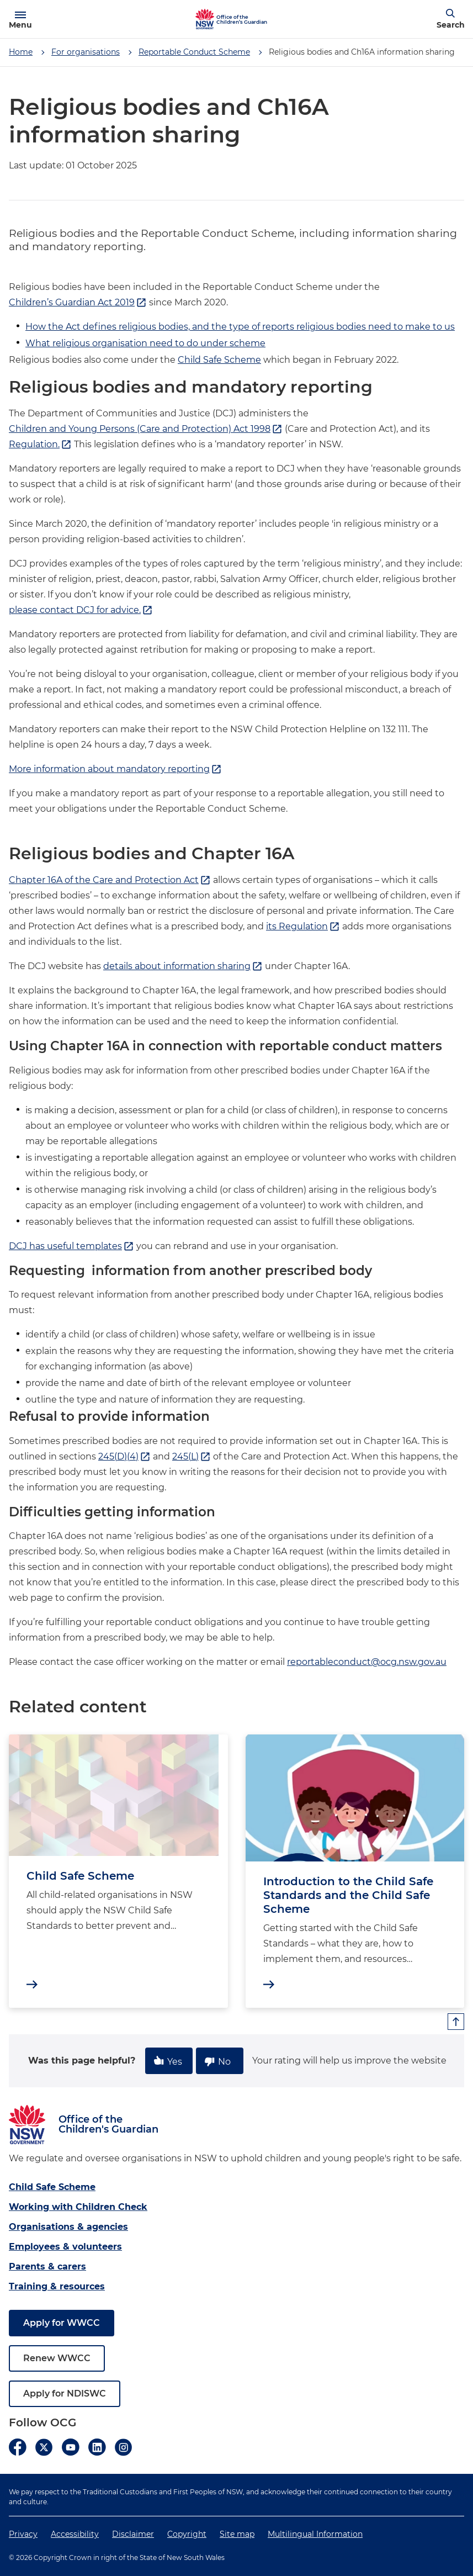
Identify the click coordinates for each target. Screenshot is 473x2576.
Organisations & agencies (68, 2226)
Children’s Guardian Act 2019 (78, 302)
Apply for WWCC (61, 2323)
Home (21, 52)
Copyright (186, 2534)
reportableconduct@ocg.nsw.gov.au (367, 1662)
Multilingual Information (315, 2534)
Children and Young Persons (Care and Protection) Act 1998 (146, 429)
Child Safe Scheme (219, 360)
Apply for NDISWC (64, 2393)
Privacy (23, 2534)
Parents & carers (47, 2266)
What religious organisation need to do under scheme (145, 343)
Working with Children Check (78, 2207)
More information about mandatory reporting (115, 769)
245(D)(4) (124, 1456)
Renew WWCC (57, 2358)
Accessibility (75, 2534)
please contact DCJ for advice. (81, 610)
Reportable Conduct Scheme (194, 52)
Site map (237, 2534)
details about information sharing (183, 966)
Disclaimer (133, 2534)
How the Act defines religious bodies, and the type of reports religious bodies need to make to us (240, 326)
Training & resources (57, 2286)
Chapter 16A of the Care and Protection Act (110, 880)
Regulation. (40, 444)
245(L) (191, 1456)
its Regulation (303, 926)
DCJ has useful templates (71, 1246)
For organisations (85, 52)
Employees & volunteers (65, 2246)
